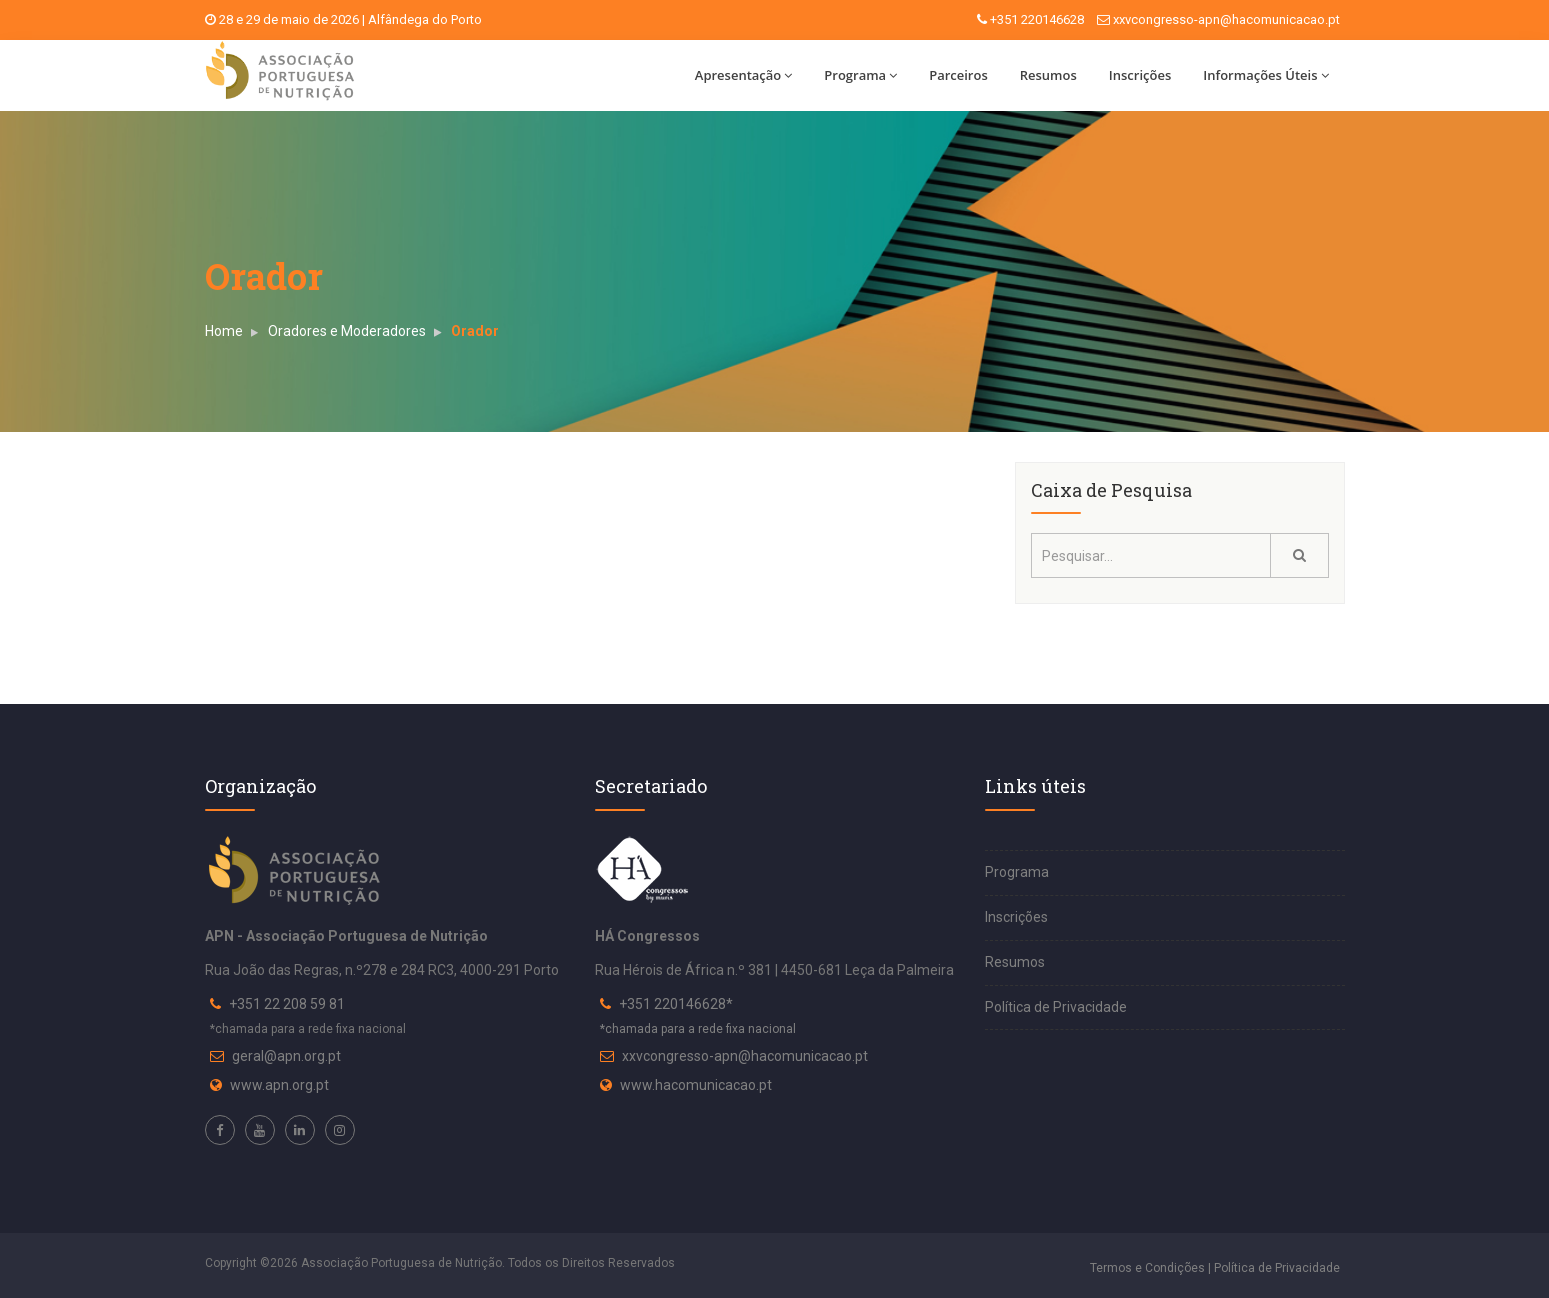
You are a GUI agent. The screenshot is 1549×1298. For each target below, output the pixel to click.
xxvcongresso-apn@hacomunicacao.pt (1226, 19)
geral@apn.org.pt (286, 1056)
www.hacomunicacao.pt (696, 1085)
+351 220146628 (1037, 19)
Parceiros (958, 75)
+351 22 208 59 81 (287, 1004)
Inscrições (1140, 75)
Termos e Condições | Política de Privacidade (1215, 1268)
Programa (860, 75)
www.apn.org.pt (279, 1085)
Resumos (1048, 75)
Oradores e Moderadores (347, 331)
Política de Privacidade (1056, 1007)
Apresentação (743, 75)
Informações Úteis (1265, 75)
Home (224, 331)
